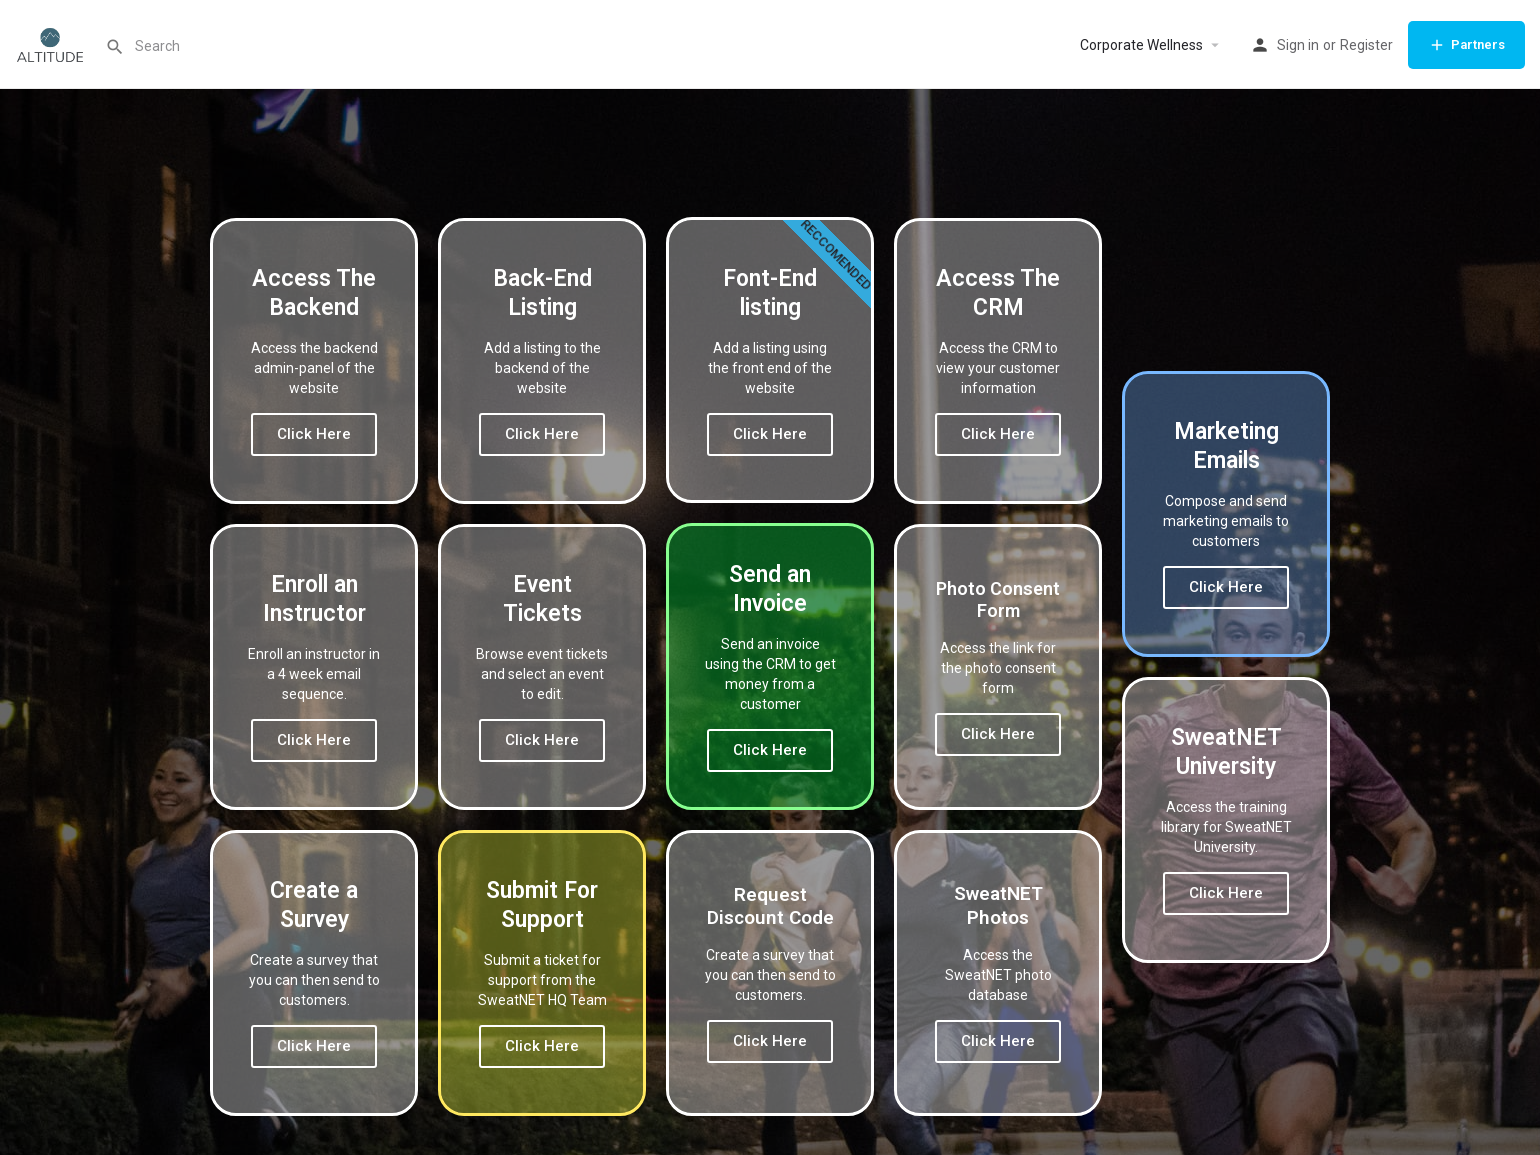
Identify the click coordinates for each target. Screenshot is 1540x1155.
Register (1366, 45)
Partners (1466, 45)
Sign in (1298, 45)
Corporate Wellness (1141, 45)
